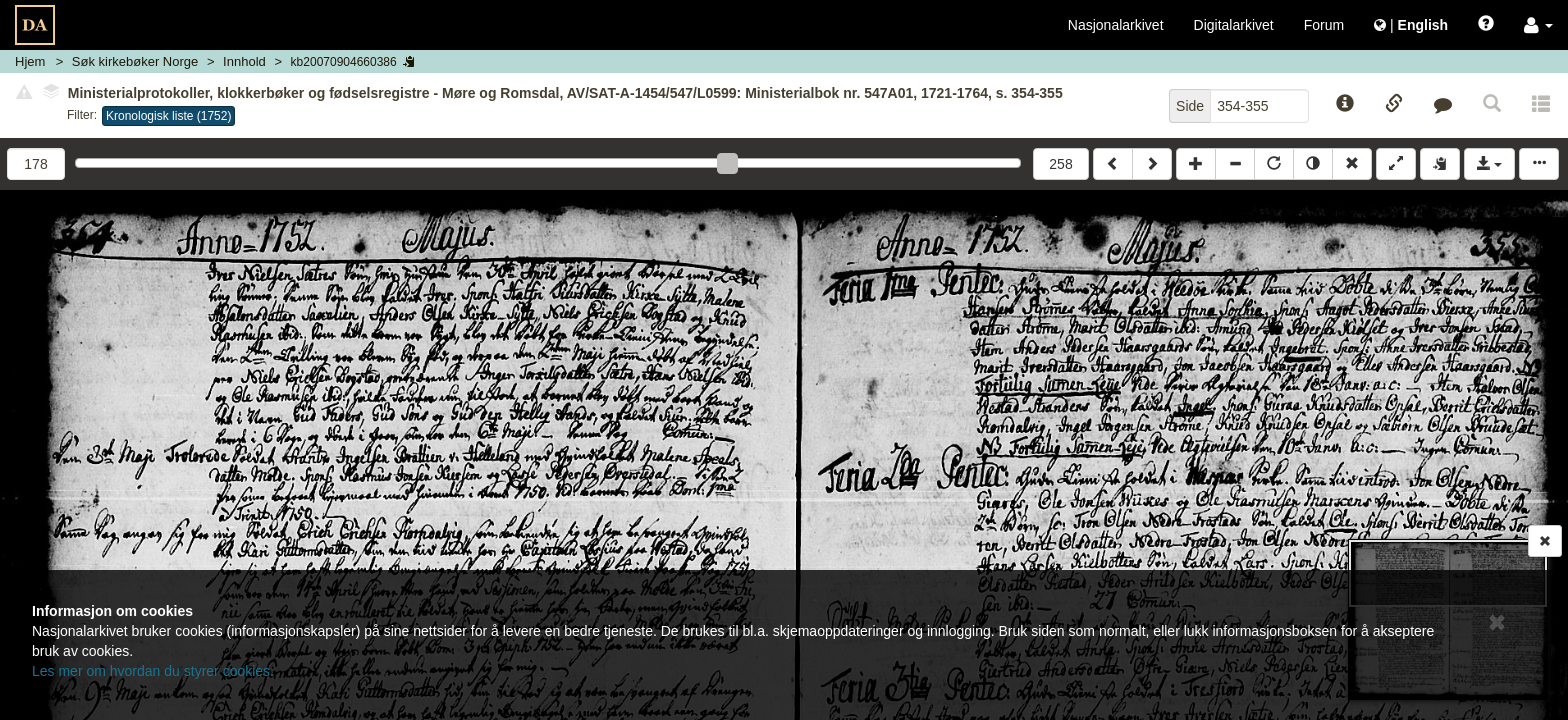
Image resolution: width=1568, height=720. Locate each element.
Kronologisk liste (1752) (168, 116)
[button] (1538, 25)
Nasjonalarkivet (1116, 25)
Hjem (30, 61)
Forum (1324, 25)
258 (1060, 164)
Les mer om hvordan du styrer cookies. (153, 671)
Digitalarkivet (1234, 25)
